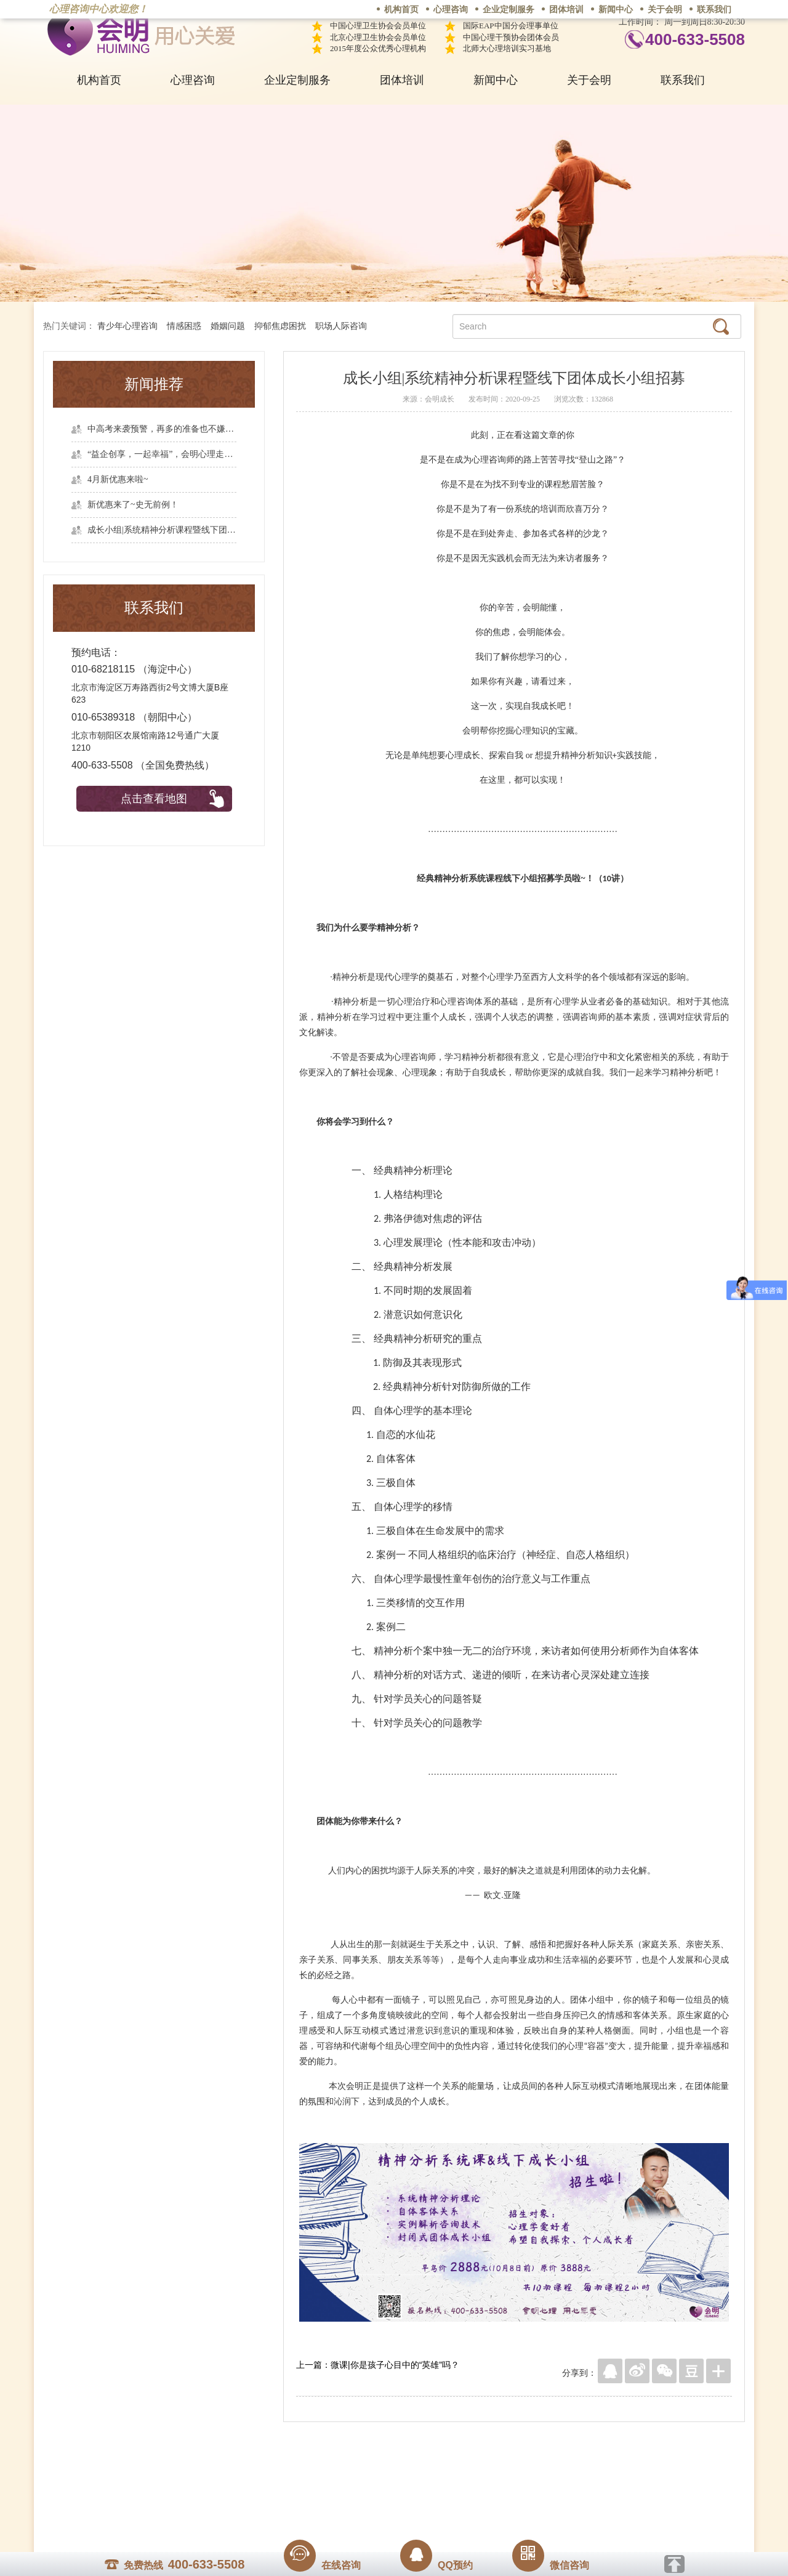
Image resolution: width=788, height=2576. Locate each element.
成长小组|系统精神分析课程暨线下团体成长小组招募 (161, 530)
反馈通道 (419, 2480)
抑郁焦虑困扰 (280, 326)
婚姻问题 (228, 326)
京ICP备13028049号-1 (440, 2497)
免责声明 (519, 2480)
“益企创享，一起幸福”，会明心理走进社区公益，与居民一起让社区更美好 (161, 454)
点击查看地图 (154, 799)
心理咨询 (450, 9)
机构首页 (401, 9)
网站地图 (469, 2480)
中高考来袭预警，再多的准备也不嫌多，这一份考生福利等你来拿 (161, 429)
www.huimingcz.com (385, 2509)
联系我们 (714, 9)
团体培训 (566, 9)
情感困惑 (184, 326)
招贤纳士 (369, 2480)
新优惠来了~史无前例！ (133, 504)
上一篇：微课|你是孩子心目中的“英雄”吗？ (377, 2365)
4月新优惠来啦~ (117, 479)
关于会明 (665, 9)
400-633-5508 (695, 39)
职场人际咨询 (341, 326)
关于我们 (269, 2480)
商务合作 (319, 2480)
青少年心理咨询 (127, 326)
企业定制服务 (508, 9)
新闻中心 (615, 9)
